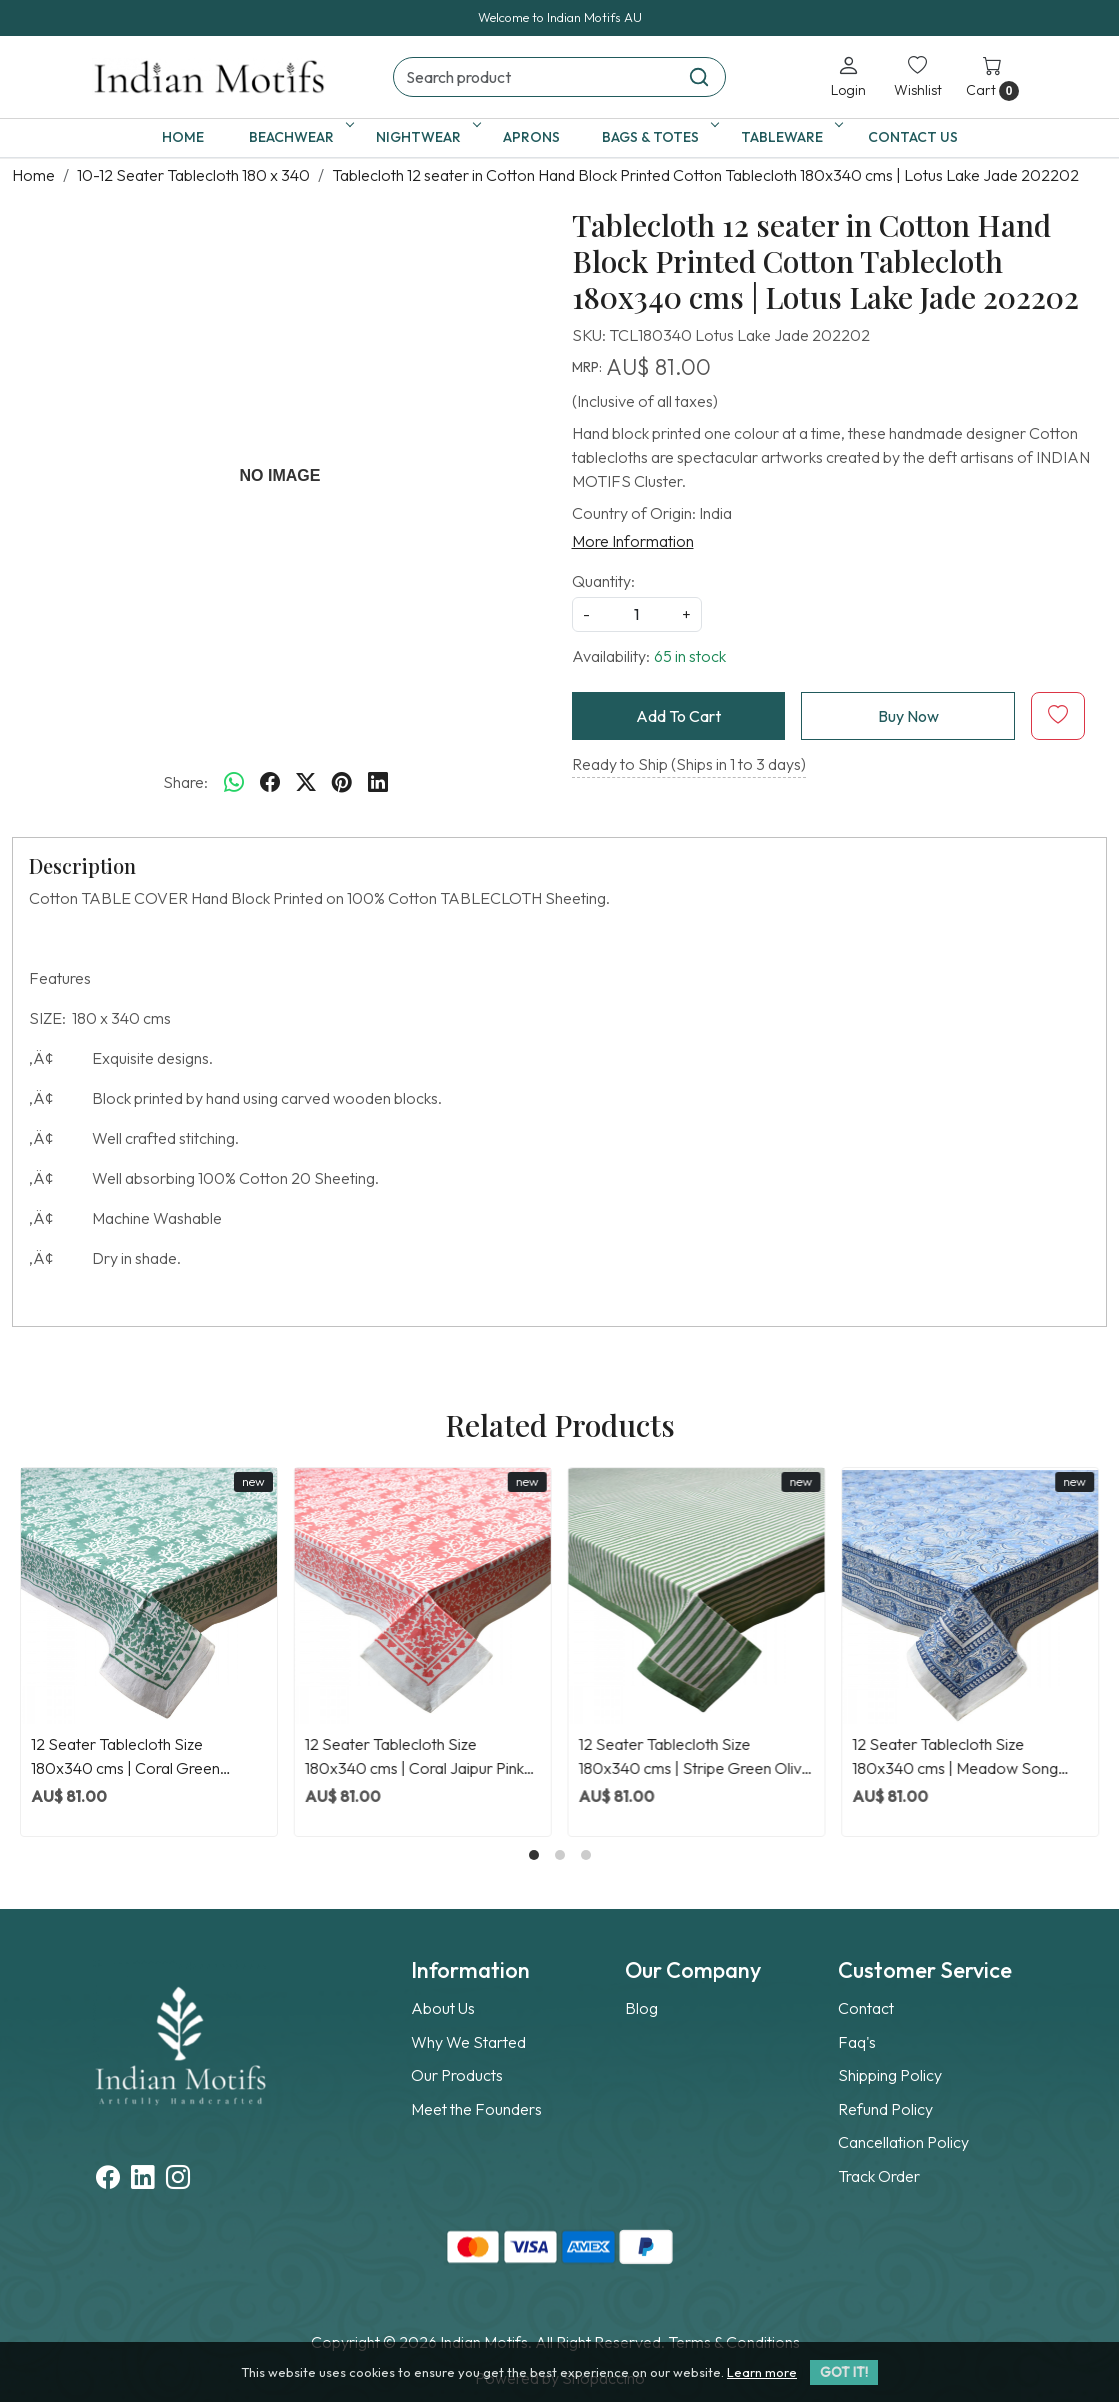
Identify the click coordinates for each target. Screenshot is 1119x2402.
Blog (641, 2008)
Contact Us (913, 137)
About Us (443, 2008)
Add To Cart (678, 716)
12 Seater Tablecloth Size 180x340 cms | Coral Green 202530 (125, 1757)
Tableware (788, 137)
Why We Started (468, 2042)
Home (183, 137)
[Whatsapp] (234, 782)
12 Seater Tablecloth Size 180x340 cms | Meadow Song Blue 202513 (955, 1757)
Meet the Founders (476, 2109)
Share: (185, 782)
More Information (633, 541)
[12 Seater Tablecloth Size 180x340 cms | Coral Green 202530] (149, 1596)
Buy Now (908, 716)
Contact (866, 2008)
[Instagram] (178, 2180)
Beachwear (298, 137)
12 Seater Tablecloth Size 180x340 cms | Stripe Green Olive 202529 (695, 1757)
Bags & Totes (657, 137)
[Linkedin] (143, 2180)
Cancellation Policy (903, 2142)
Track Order (879, 2176)
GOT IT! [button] (844, 2372)
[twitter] (306, 782)
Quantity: (603, 581)
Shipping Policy (890, 2075)
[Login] (848, 76)
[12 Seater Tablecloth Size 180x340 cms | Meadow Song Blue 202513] (970, 1596)
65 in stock (690, 656)
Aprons (531, 137)
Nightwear (425, 137)
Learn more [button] (762, 2372)
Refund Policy (885, 2109)
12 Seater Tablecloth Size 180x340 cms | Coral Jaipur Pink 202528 (414, 1757)
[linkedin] (378, 782)
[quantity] (637, 614)
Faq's (857, 2042)
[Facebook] (108, 2180)
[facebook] (270, 782)
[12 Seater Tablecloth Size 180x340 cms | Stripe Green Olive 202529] (697, 1596)
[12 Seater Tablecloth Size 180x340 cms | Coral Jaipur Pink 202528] (423, 1596)
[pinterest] (342, 782)
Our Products (457, 2075)
